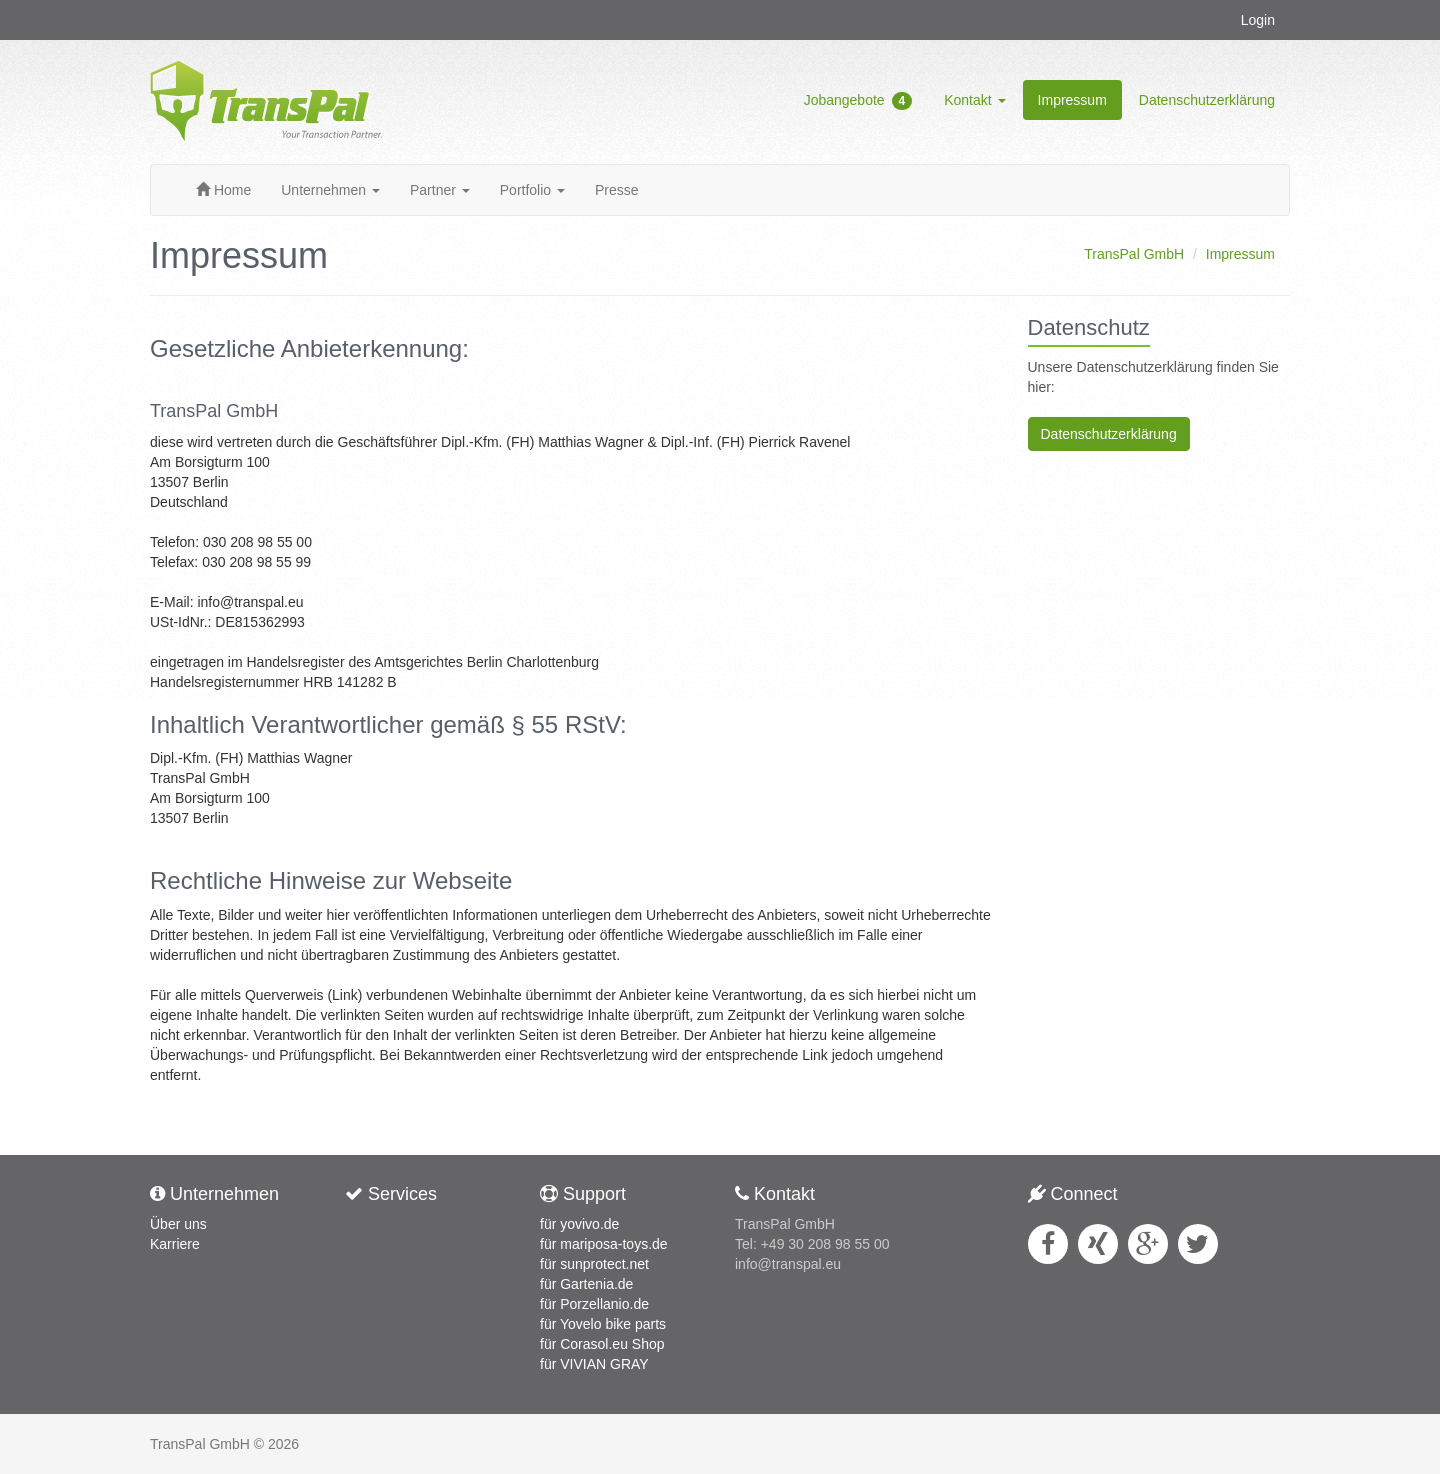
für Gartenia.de (586, 1284)
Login (1258, 20)
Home (223, 190)
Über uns (178, 1224)
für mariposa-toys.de (604, 1244)
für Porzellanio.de (594, 1304)
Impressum (1072, 100)
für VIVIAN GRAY (594, 1364)
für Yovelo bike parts (603, 1324)
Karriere (175, 1244)
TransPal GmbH (1134, 254)
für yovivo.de (579, 1224)
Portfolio (532, 190)
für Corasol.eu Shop (602, 1344)
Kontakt (974, 100)
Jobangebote (858, 101)
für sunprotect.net (594, 1264)
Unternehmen (330, 190)
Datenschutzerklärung (1207, 100)
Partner (440, 190)
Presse (617, 190)
